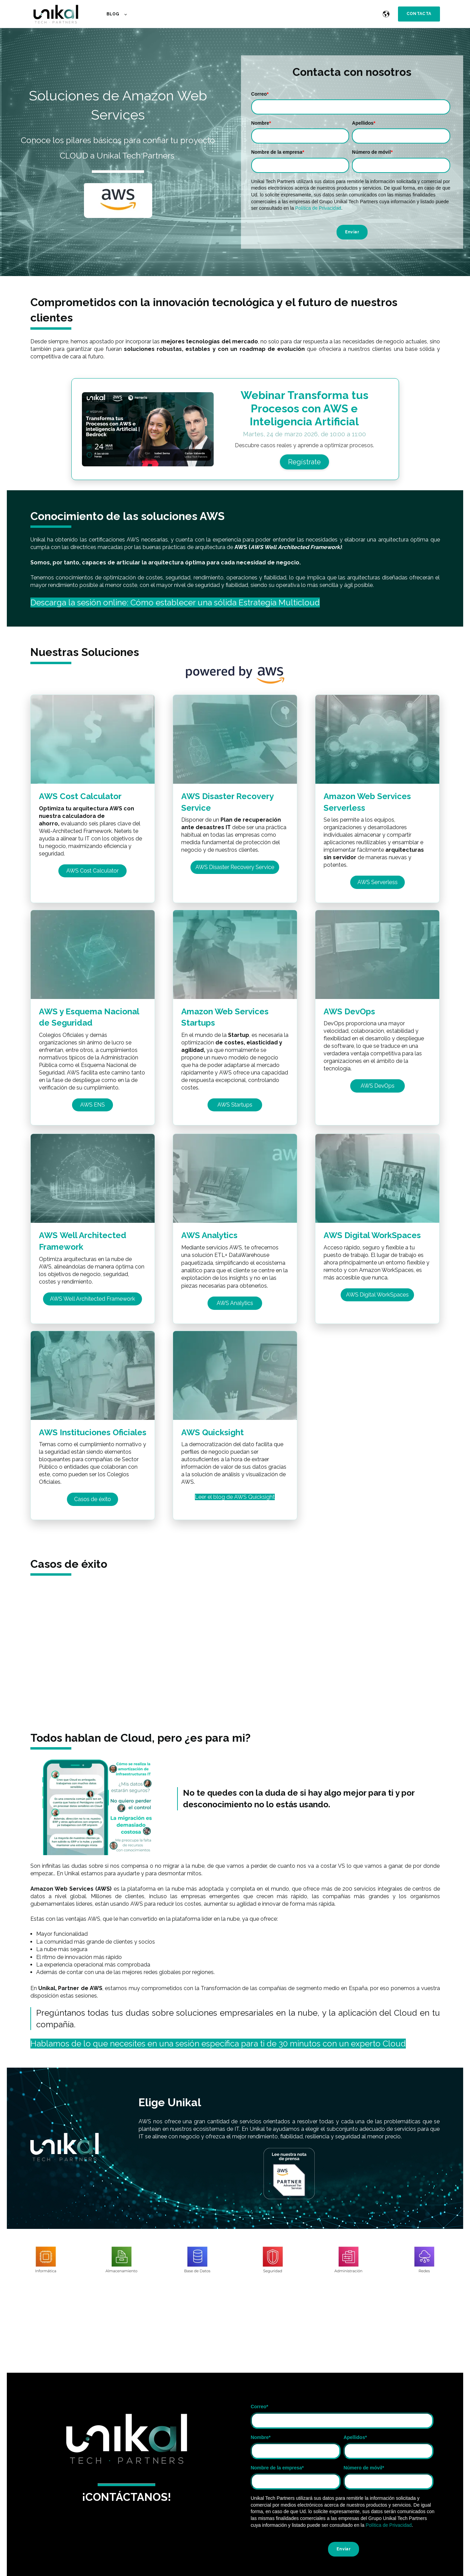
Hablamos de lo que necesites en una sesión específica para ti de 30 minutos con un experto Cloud (218, 2044)
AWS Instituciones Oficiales (92, 1432)
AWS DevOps (349, 1011)
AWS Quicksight (212, 1432)
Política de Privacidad (318, 208)
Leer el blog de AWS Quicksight (235, 1497)
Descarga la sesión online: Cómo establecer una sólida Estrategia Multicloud (175, 602)
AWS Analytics (209, 1235)
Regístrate (304, 462)
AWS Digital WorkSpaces (372, 1235)
